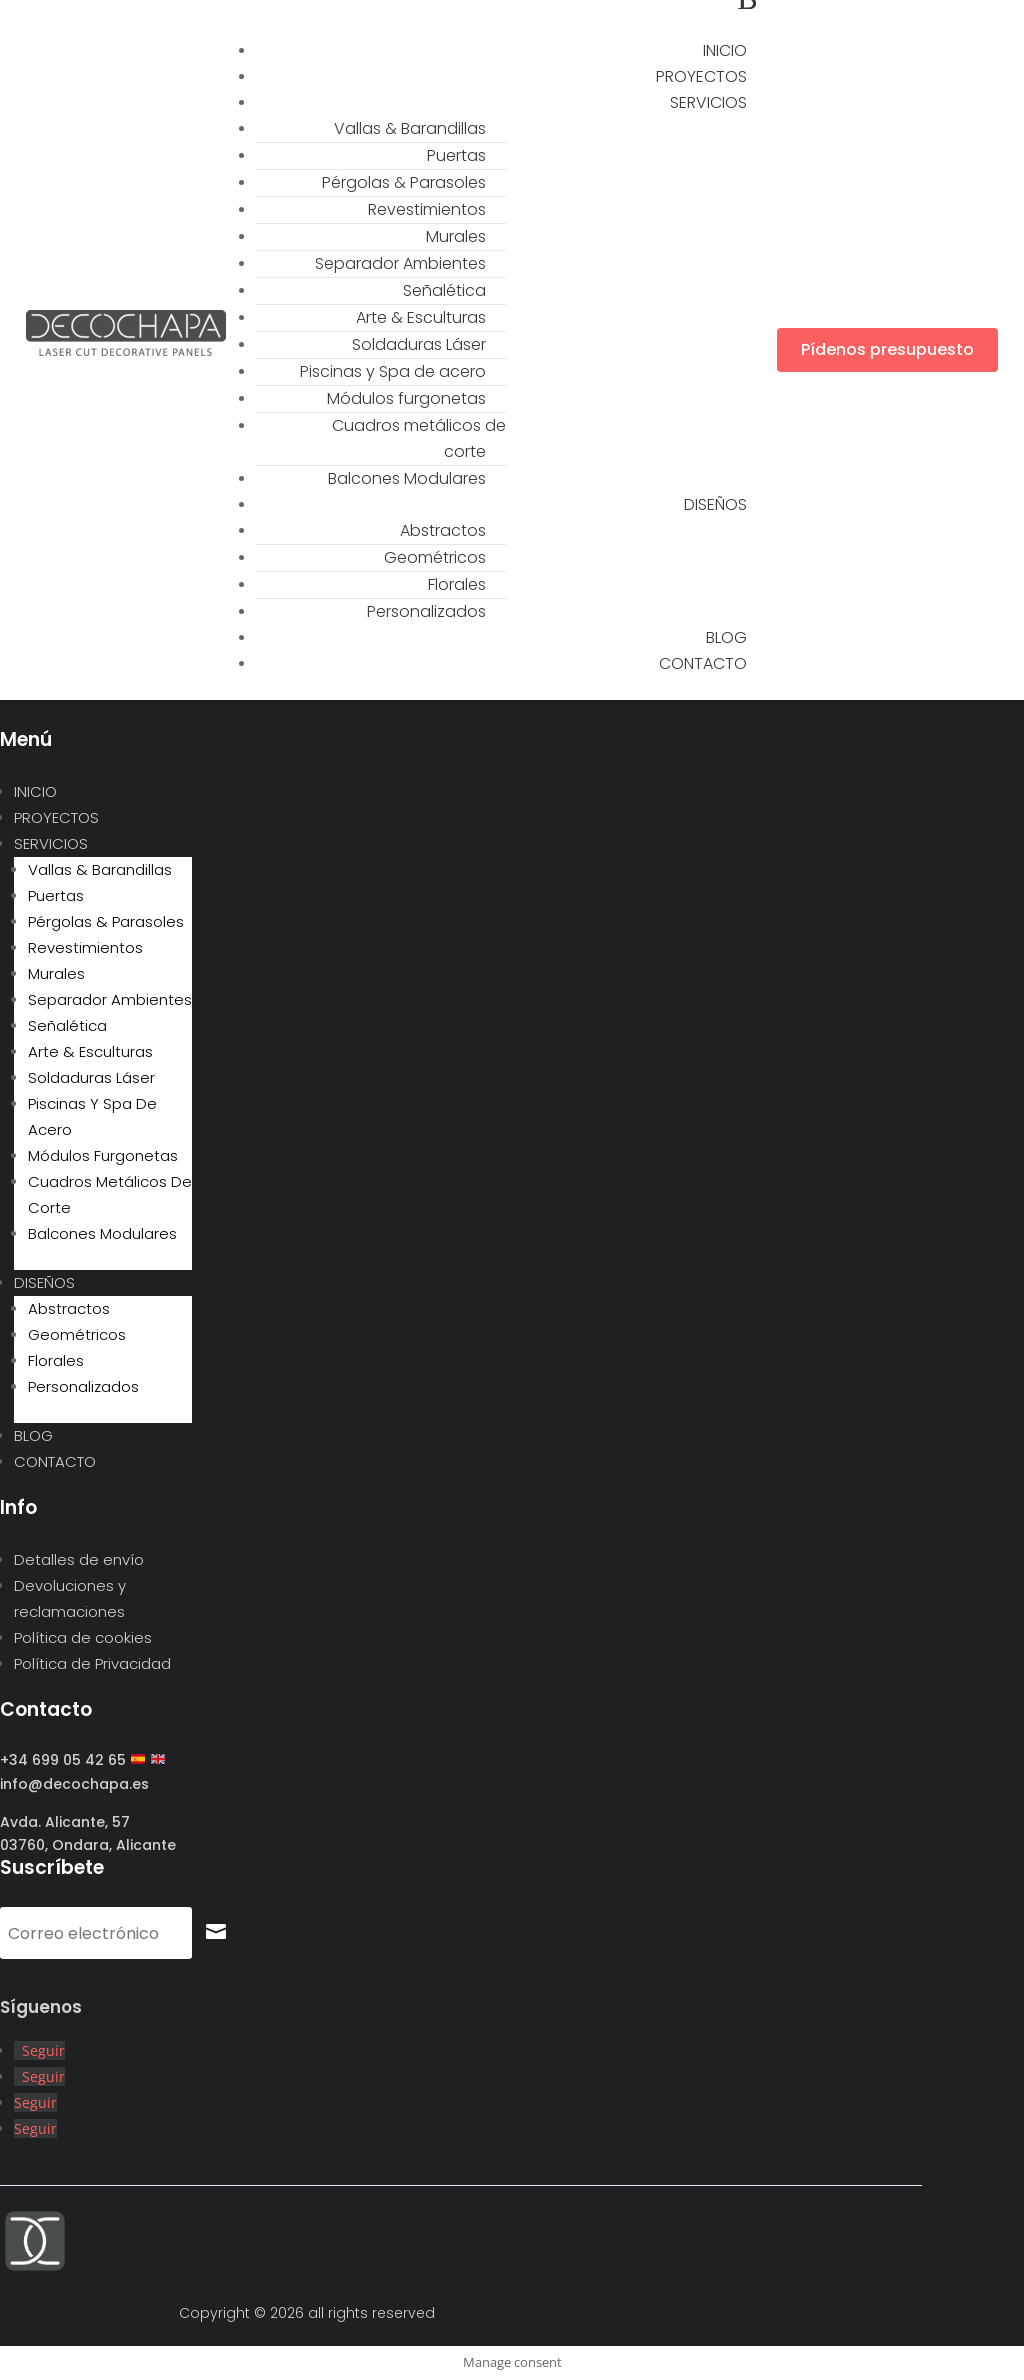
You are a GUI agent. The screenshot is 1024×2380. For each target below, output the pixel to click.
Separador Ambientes (400, 263)
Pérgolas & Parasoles (404, 182)
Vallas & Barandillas (410, 128)
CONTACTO (703, 663)
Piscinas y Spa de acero (393, 371)
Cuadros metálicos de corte (419, 438)
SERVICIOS (708, 102)
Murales (456, 236)
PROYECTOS (56, 817)
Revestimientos (427, 209)
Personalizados (426, 611)
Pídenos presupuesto (887, 349)
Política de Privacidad (92, 1663)
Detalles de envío (79, 1559)
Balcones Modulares (407, 478)
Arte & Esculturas (421, 317)
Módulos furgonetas (406, 398)
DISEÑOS (715, 504)
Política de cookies (83, 1637)
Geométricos (435, 557)
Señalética (444, 290)
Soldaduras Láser (419, 344)
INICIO (35, 791)
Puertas (456, 155)
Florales (457, 584)
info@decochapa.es (74, 1784)
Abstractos (443, 530)
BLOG (33, 1435)
